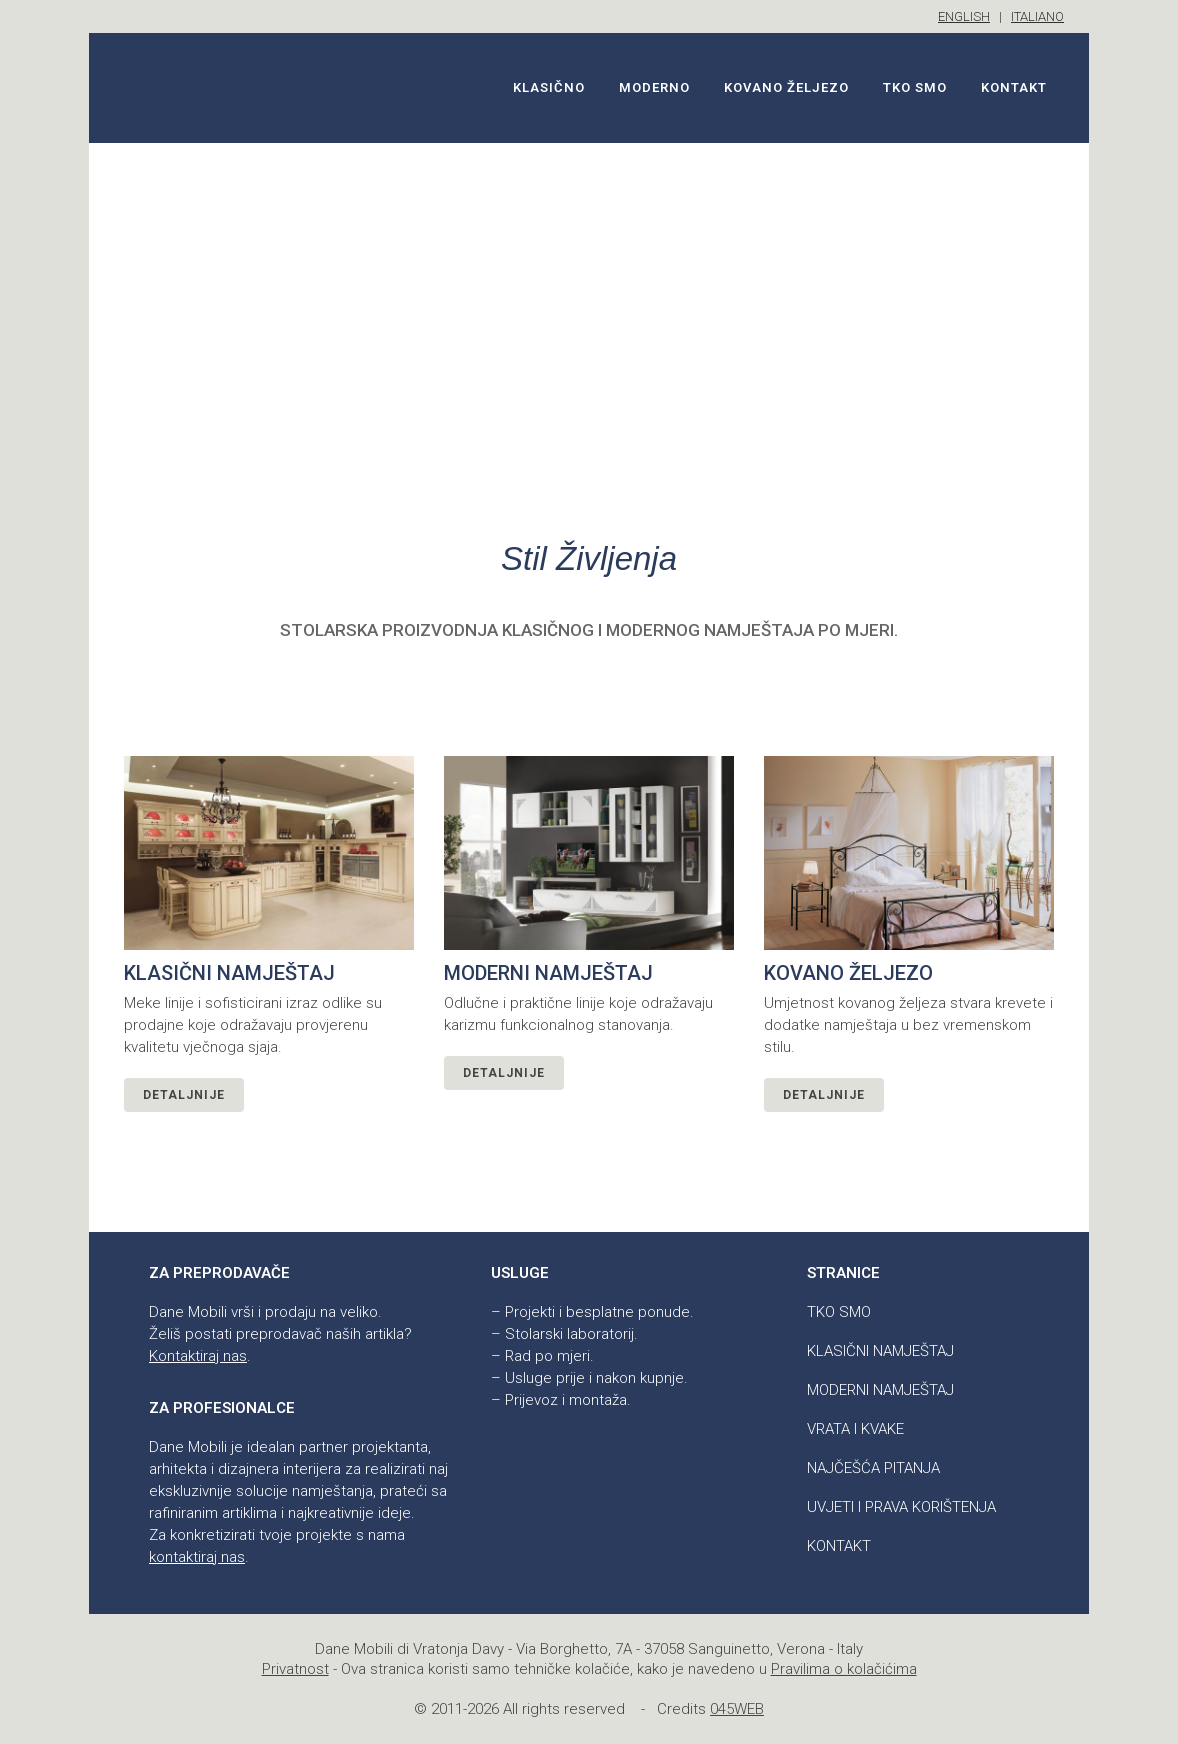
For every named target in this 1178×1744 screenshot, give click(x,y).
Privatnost (295, 1669)
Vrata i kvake (855, 1429)
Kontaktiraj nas (198, 1356)
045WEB (737, 1709)
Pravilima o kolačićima (844, 1669)
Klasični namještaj (880, 1351)
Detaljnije (184, 1095)
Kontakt (839, 1546)
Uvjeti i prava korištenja (901, 1507)
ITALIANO (1037, 16)
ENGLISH (964, 16)
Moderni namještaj (880, 1390)
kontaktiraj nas (197, 1557)
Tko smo (839, 1312)
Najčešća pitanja (873, 1468)
